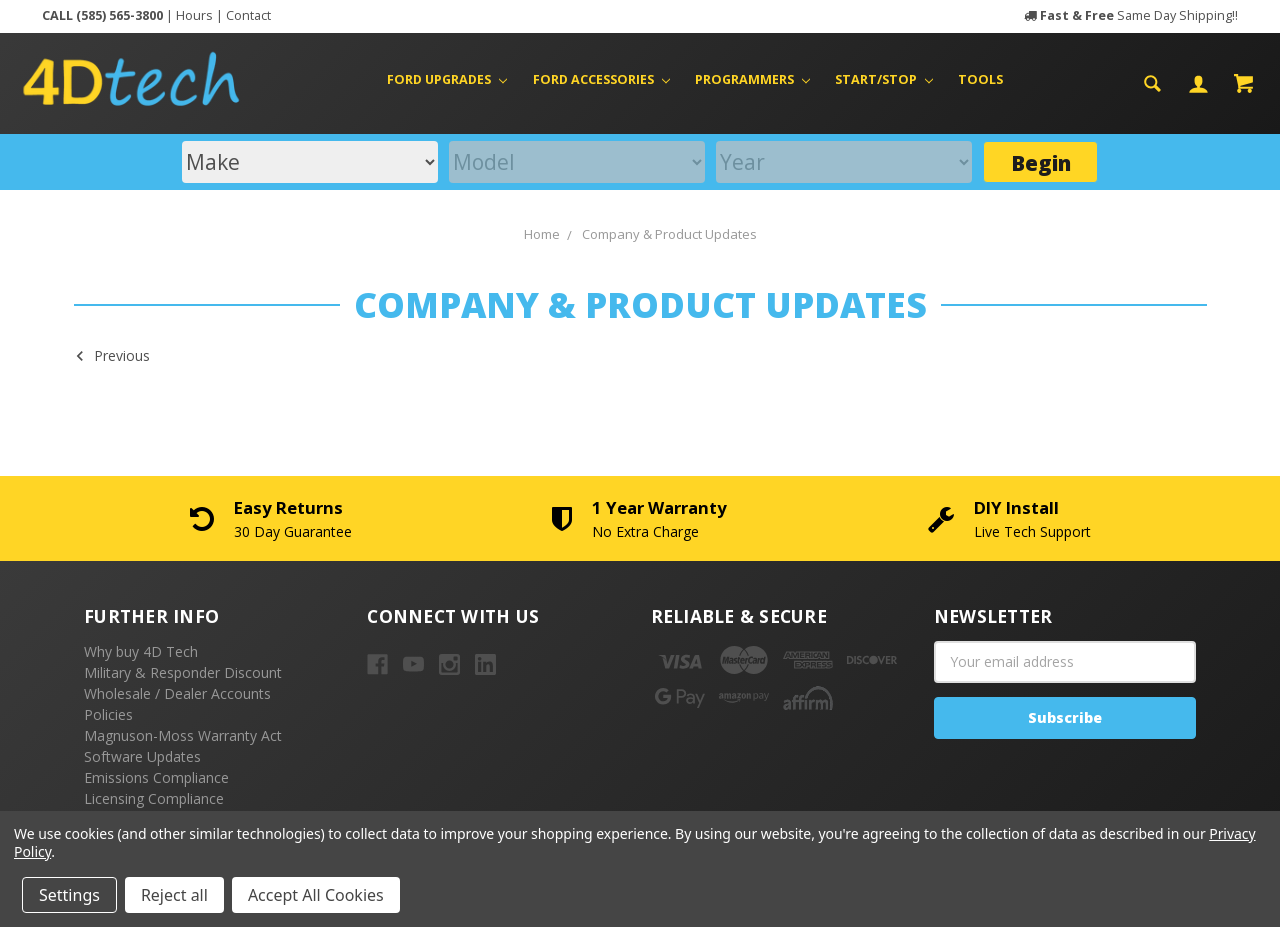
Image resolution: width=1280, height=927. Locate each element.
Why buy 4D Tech (141, 651)
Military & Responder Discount (183, 672)
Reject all (174, 895)
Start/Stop (884, 79)
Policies (108, 714)
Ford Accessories (601, 79)
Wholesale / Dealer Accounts (177, 693)
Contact (248, 15)
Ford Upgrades (447, 79)
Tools (980, 79)
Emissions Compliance (156, 777)
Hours (194, 15)
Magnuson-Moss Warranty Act (183, 735)
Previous (112, 355)
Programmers (752, 79)
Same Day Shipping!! (1139, 15)
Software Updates (142, 756)
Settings (69, 895)
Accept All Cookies (316, 895)
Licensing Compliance (154, 798)
